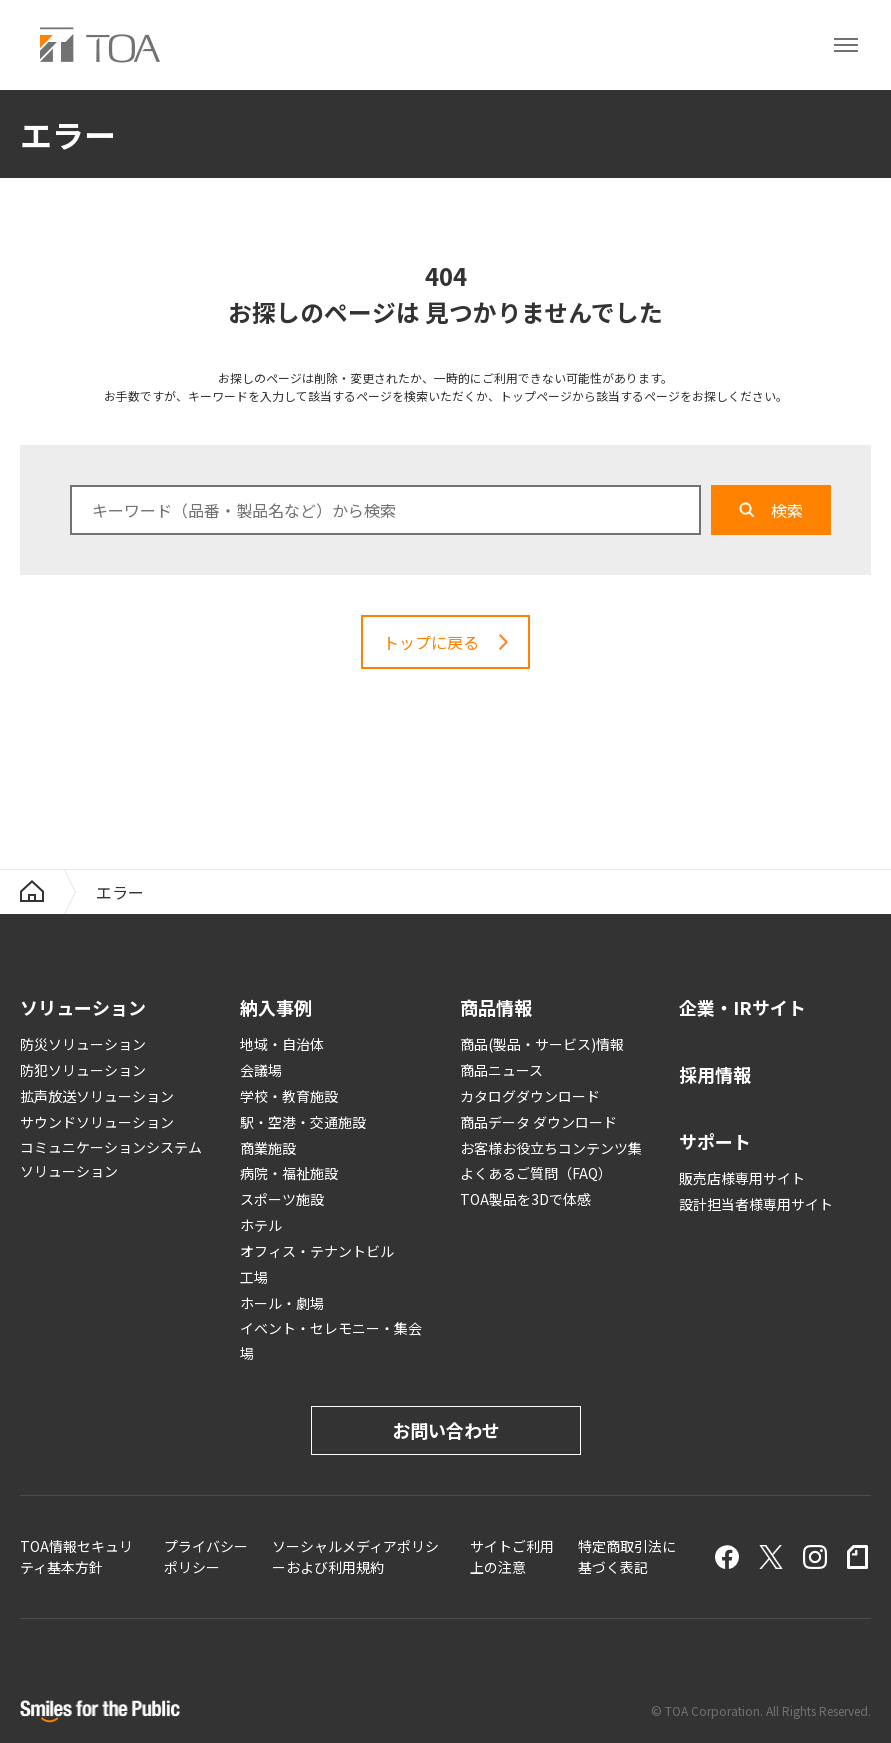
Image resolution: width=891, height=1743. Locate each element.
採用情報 (715, 1074)
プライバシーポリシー (206, 1556)
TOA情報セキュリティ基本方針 (76, 1556)
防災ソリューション (83, 1044)
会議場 (261, 1070)
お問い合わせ (446, 1430)
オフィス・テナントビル (317, 1251)
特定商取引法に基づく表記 (627, 1556)
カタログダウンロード (530, 1096)
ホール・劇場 (282, 1303)
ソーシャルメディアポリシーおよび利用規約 (355, 1556)
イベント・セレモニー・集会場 (331, 1340)
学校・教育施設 (289, 1096)
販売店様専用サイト (742, 1178)
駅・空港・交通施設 (303, 1122)
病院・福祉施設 (289, 1173)
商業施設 (268, 1148)
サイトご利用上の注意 (512, 1556)
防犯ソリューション (83, 1070)
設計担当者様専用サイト (756, 1204)
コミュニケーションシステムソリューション (111, 1159)
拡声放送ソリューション (97, 1096)
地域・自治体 (282, 1044)
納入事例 (276, 1007)
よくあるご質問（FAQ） (536, 1173)
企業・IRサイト (742, 1007)
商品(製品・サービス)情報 (542, 1044)
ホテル (261, 1225)
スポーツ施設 (282, 1199)
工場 (254, 1277)
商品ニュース (501, 1070)
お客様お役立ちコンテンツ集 (551, 1148)
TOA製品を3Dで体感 (525, 1199)
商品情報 (496, 1007)
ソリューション (83, 1007)
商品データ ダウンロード (538, 1122)
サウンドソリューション (97, 1122)
